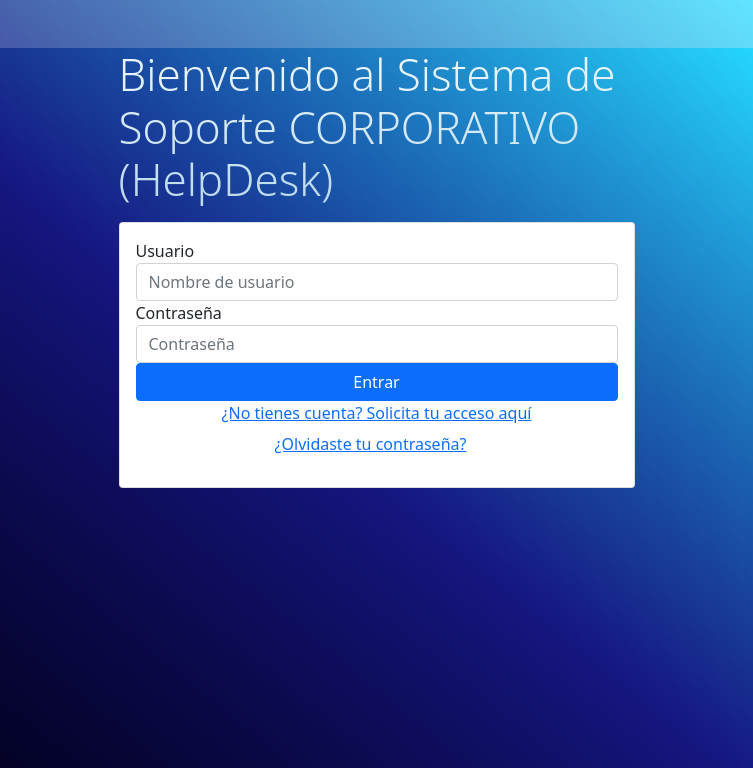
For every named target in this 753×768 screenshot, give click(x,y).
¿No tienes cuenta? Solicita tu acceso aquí (377, 413)
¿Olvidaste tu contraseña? (371, 444)
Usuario (165, 251)
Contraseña (179, 313)
